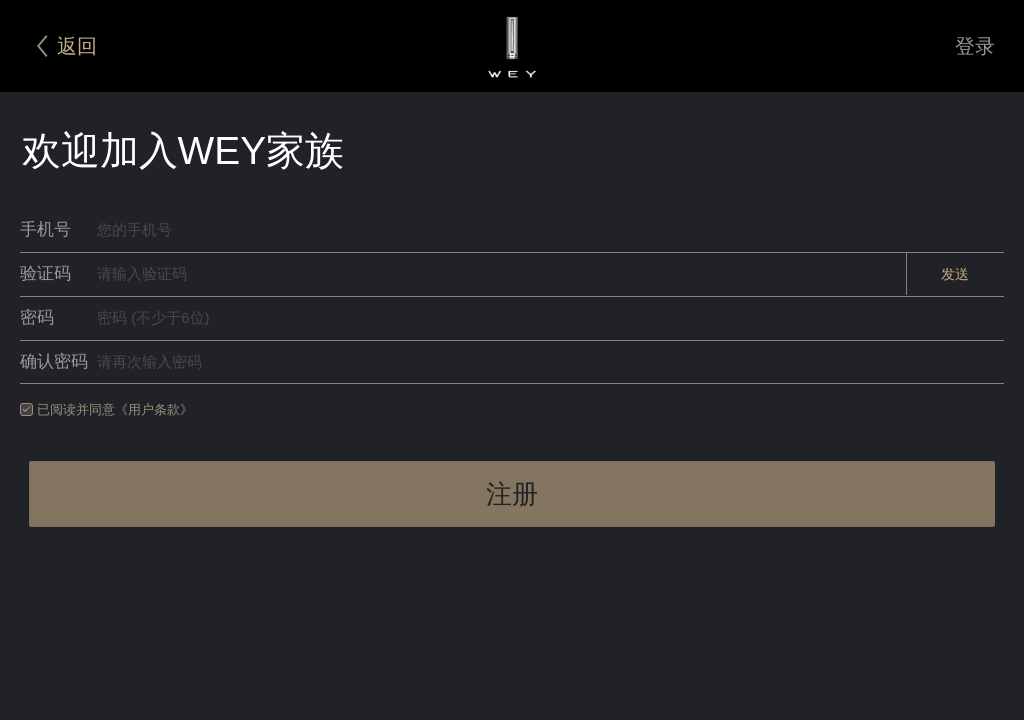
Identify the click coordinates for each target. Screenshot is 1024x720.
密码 (37, 317)
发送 (955, 274)
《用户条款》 (154, 409)
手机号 (45, 229)
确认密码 (54, 361)
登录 (975, 46)
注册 (512, 494)
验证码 (45, 273)
